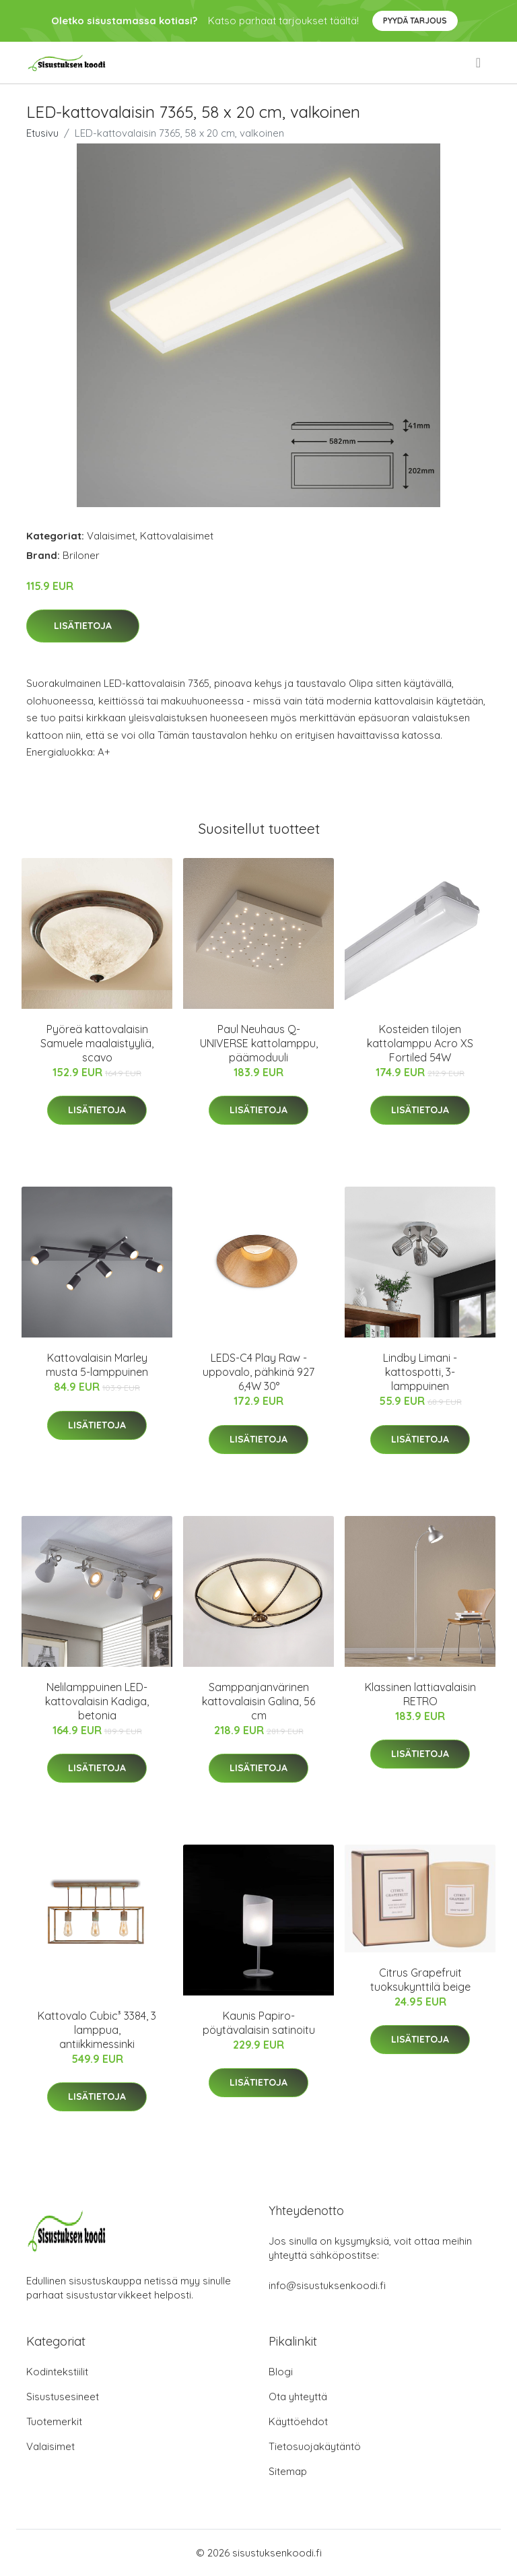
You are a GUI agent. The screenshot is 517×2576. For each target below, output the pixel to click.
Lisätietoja (83, 626)
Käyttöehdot (298, 2421)
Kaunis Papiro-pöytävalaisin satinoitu (259, 2023)
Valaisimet (111, 535)
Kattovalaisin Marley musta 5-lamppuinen (97, 1365)
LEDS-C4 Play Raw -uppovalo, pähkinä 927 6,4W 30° (258, 1372)
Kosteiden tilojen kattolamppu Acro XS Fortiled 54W (420, 1043)
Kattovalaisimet (176, 535)
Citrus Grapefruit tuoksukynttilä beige (420, 1979)
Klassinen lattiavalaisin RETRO (420, 1694)
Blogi (281, 2371)
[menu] (479, 62)
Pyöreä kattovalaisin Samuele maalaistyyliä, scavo (96, 1043)
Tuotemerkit (54, 2421)
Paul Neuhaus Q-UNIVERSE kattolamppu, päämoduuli (259, 1043)
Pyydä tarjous (415, 20)
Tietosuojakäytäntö (315, 2446)
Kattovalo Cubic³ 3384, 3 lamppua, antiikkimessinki (97, 2030)
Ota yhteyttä (298, 2396)
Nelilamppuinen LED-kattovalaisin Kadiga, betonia (97, 1701)
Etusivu (42, 133)
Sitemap (288, 2471)
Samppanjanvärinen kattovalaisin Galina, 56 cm (258, 1701)
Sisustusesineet (62, 2396)
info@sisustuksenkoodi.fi (327, 2285)
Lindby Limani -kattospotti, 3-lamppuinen (420, 1372)
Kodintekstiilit (57, 2371)
